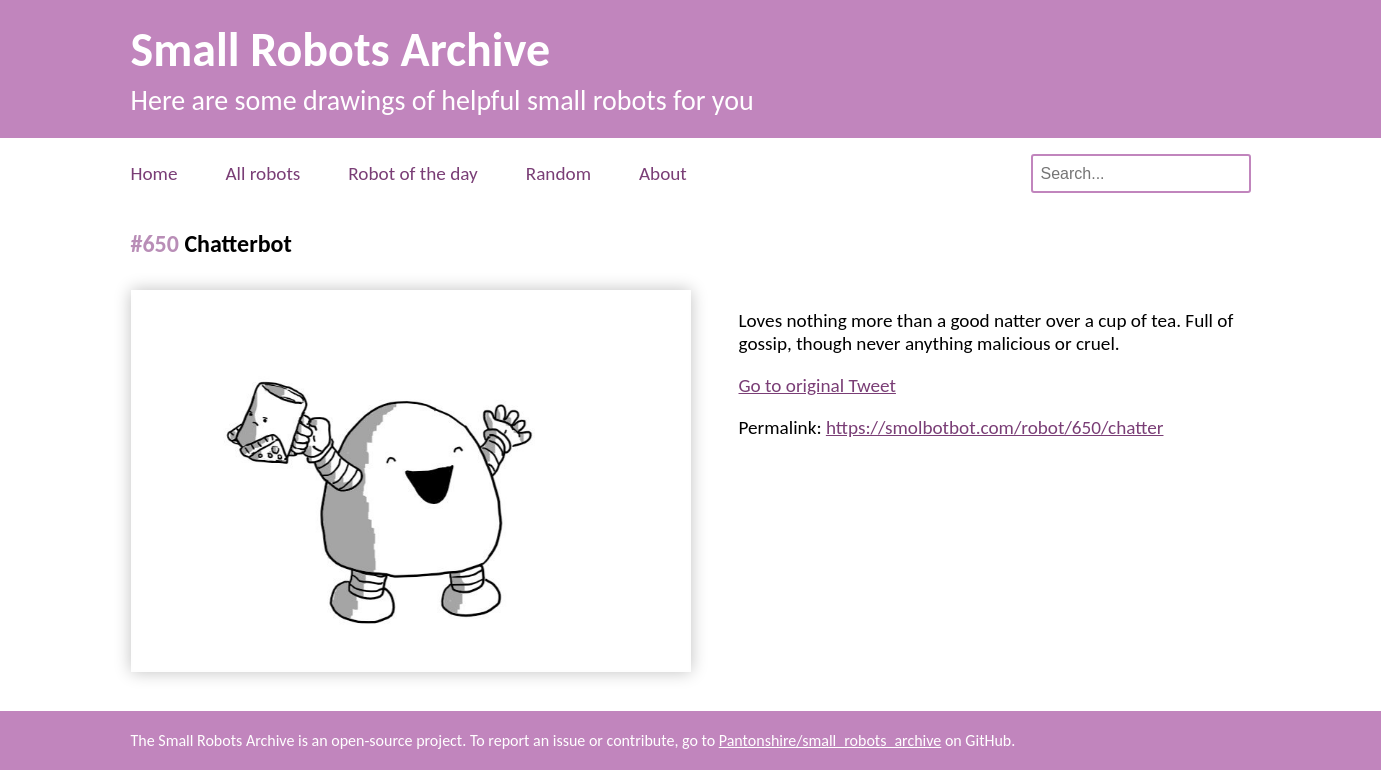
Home (154, 173)
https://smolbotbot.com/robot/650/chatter (995, 427)
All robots (262, 173)
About (663, 173)
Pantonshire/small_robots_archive (830, 740)
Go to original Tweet (817, 385)
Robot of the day (412, 173)
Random (558, 173)
